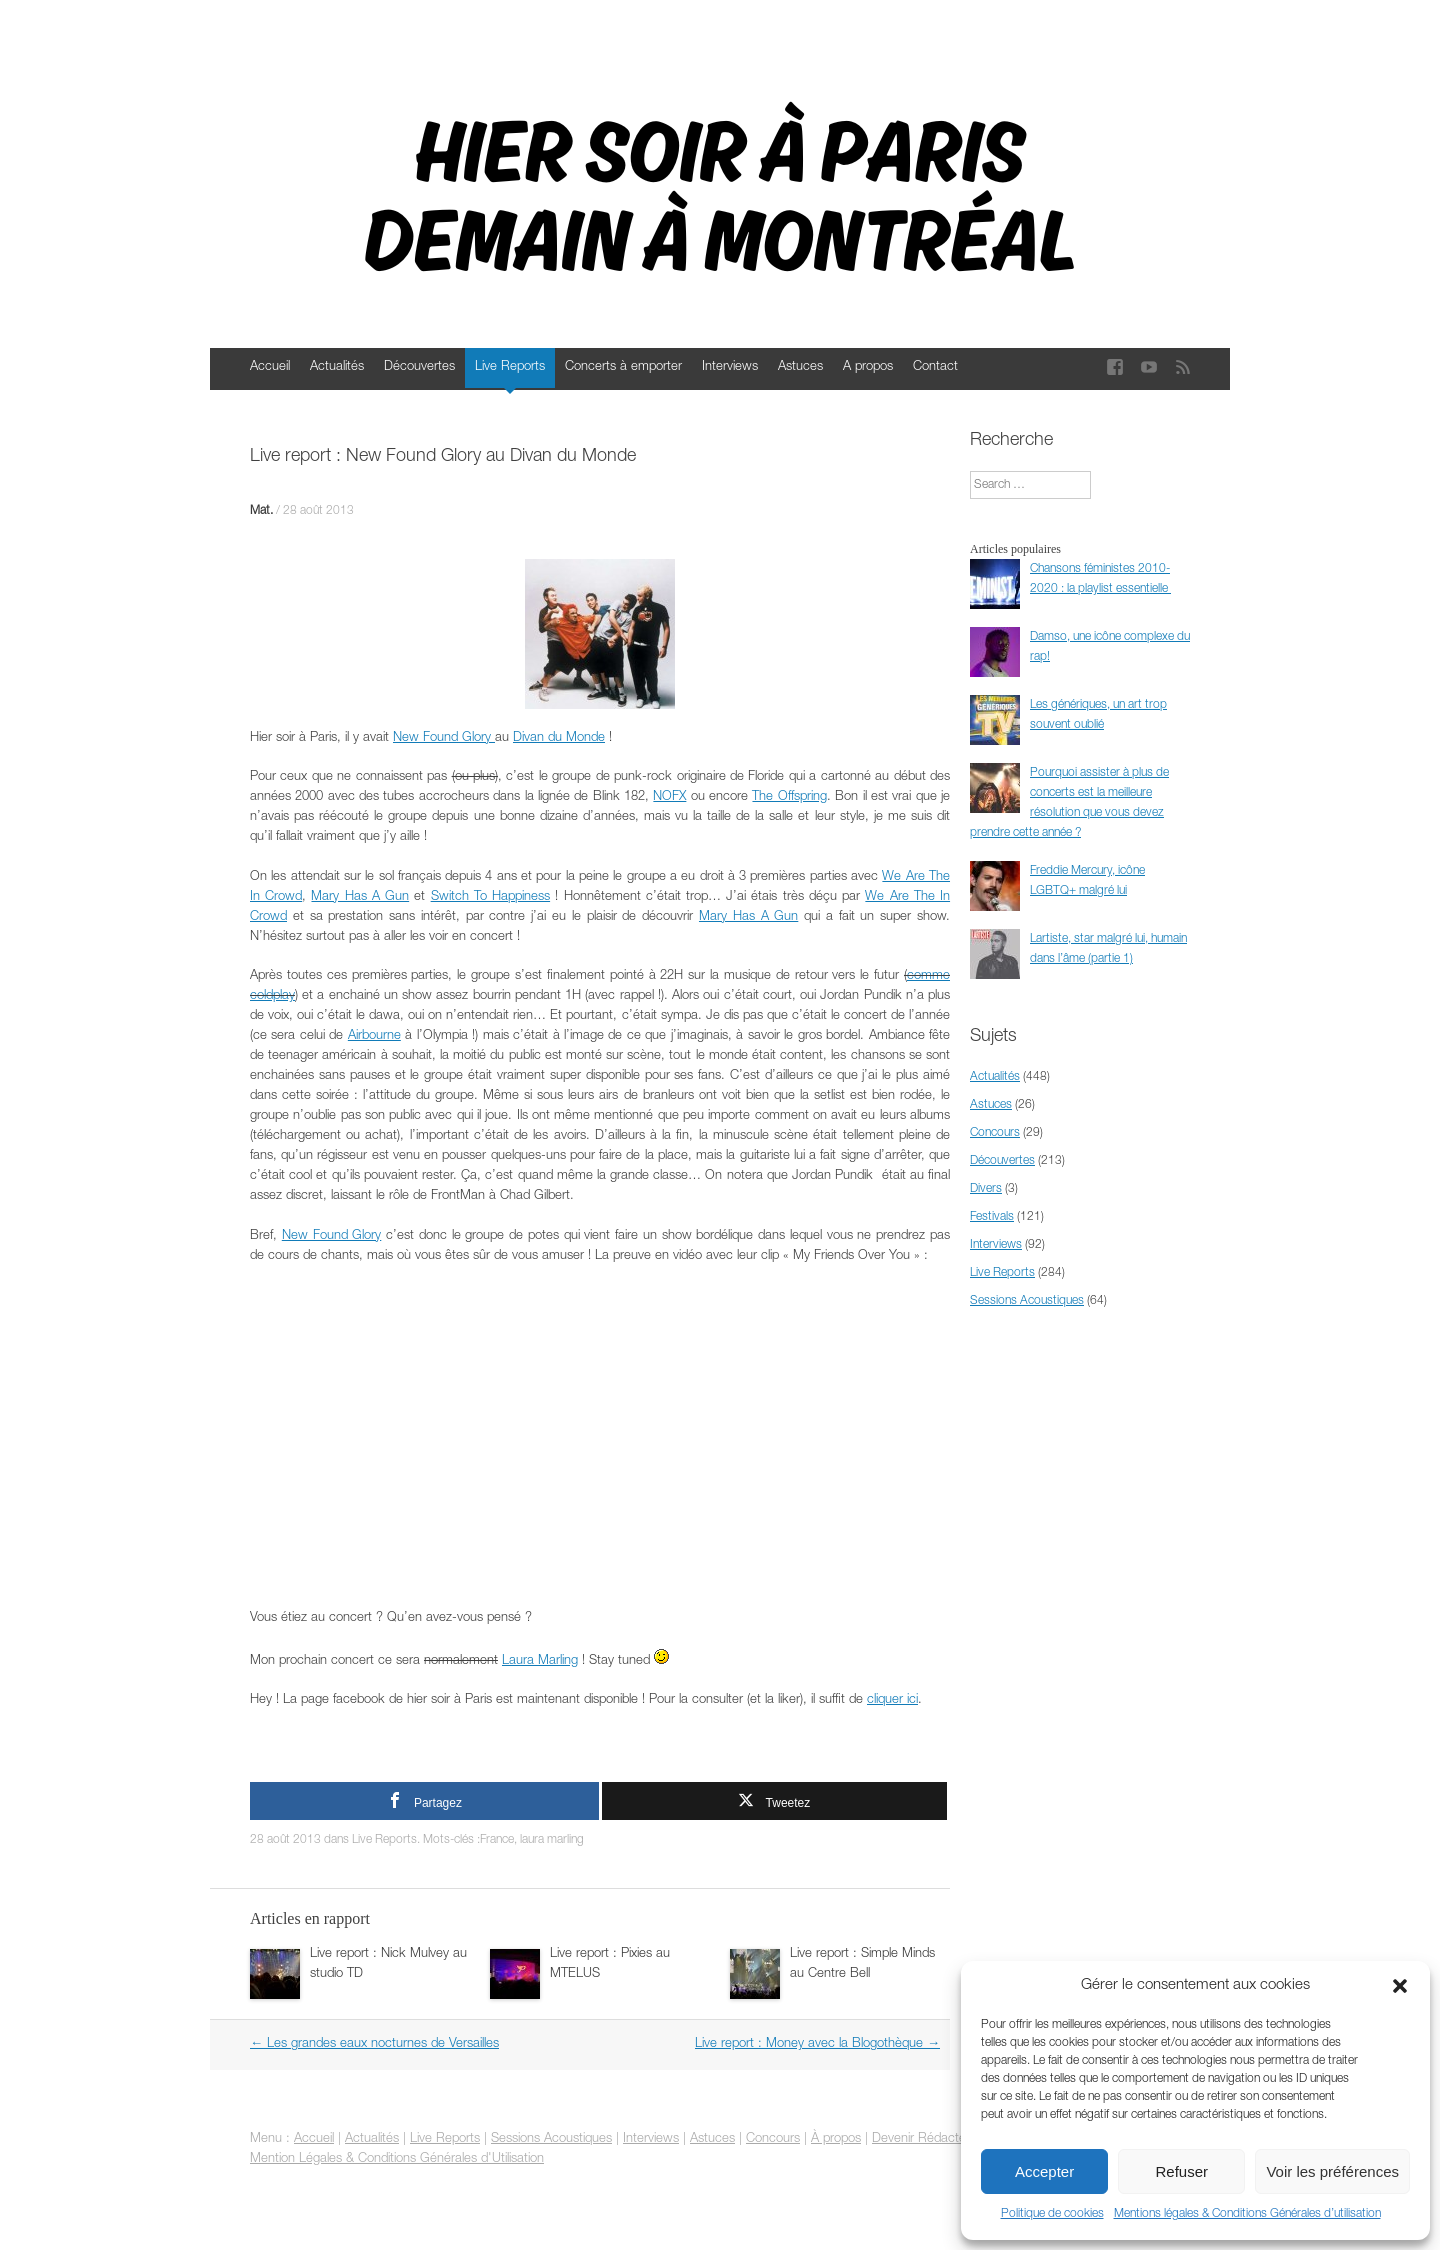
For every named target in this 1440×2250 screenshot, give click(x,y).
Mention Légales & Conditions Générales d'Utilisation (397, 2159)
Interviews (730, 367)
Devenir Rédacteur (924, 2139)
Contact (935, 367)
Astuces (800, 367)
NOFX (669, 797)
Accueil (270, 367)
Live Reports (510, 367)
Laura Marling (540, 1661)
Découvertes (419, 367)
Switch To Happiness (490, 897)
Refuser (1182, 2171)
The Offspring (789, 797)
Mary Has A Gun (360, 897)
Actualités (337, 367)
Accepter (1044, 2171)
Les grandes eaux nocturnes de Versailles (374, 2044)
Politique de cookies (1052, 2214)
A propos (868, 367)
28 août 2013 (318, 511)
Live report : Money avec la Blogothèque (817, 2044)
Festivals (992, 1217)
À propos (836, 2139)
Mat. (261, 511)
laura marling (552, 1840)
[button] (1400, 1986)
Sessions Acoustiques (1027, 1301)
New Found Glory (444, 738)
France (497, 1840)
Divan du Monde (559, 738)
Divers (986, 1189)
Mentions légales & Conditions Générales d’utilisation (1247, 2214)
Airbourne (374, 1036)
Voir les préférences (1332, 2171)
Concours (995, 1133)
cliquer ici (892, 1700)
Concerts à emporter (623, 367)
